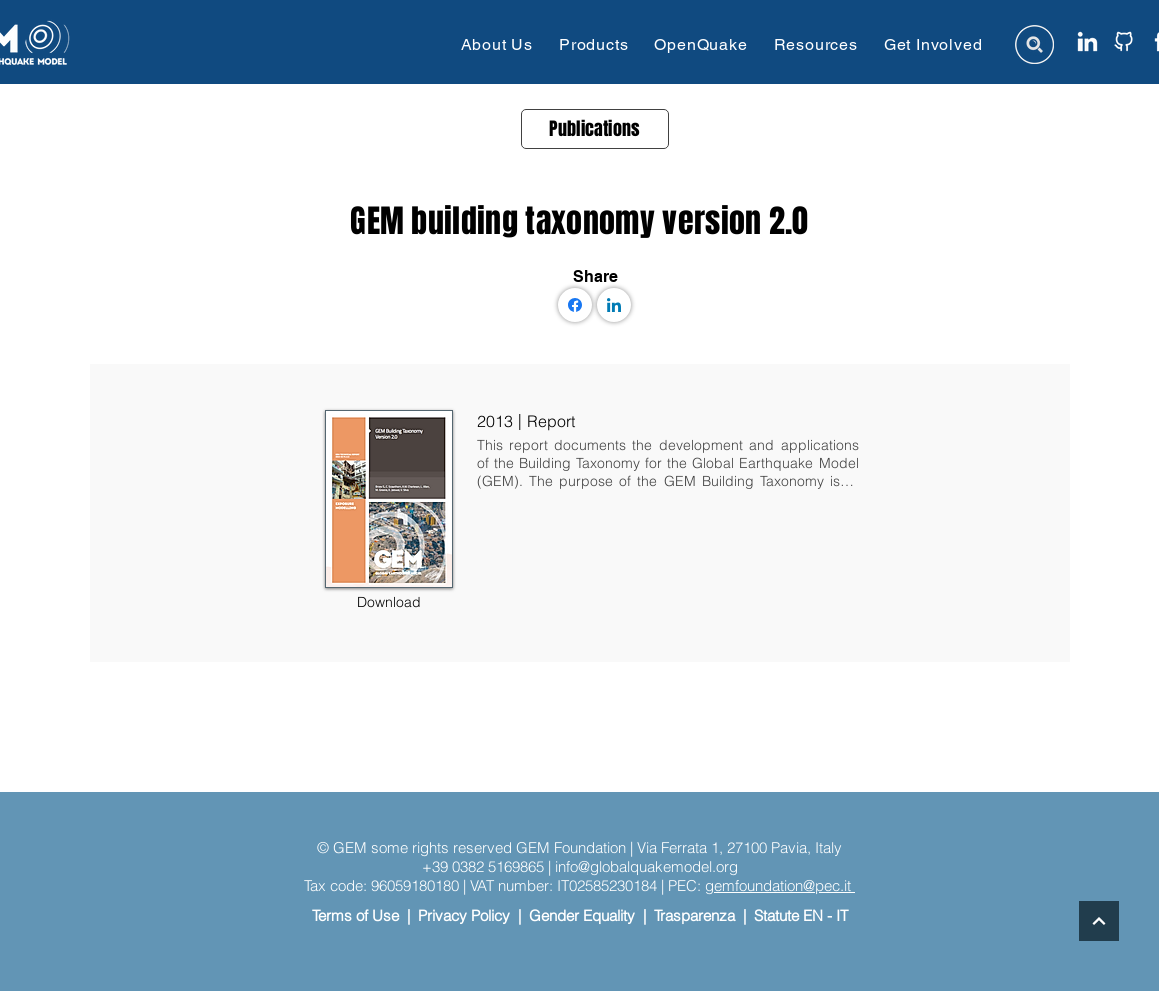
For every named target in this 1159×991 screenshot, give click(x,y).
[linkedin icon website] (1087, 41)
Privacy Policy (464, 915)
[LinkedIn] (614, 305)
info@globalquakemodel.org (646, 866)
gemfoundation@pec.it (780, 885)
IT (842, 915)
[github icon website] (1123, 41)
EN (813, 915)
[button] (497, 44)
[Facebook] (575, 305)
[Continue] (1099, 921)
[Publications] (595, 129)
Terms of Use (355, 915)
